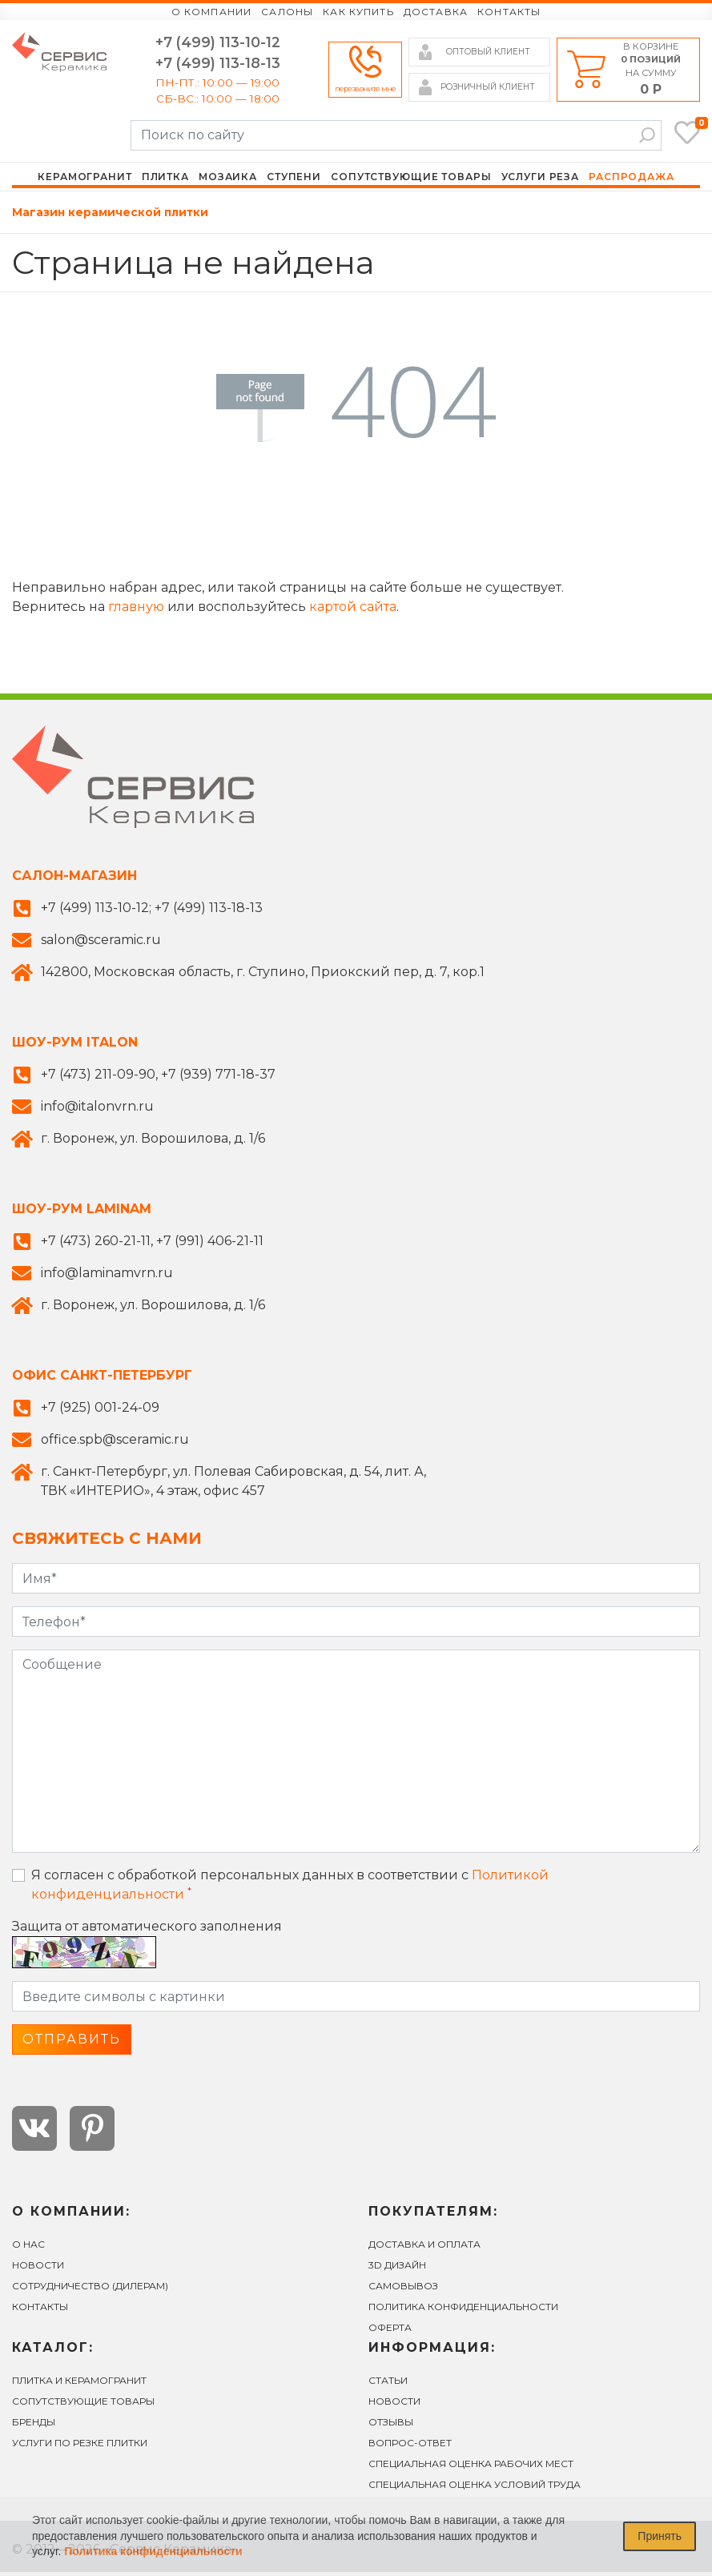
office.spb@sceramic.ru (115, 1443)
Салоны (287, 12)
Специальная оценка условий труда (474, 2488)
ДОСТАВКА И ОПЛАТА (424, 2248)
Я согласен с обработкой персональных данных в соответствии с (290, 1888)
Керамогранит (84, 180)
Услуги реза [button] (540, 180)
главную (136, 610)
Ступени (294, 180)
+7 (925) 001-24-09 (100, 1411)
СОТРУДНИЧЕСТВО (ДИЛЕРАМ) (90, 2290)
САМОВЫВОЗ (403, 2290)
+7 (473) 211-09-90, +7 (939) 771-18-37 (158, 1078)
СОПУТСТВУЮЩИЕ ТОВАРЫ (83, 2405)
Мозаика (228, 180)
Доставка (436, 12)
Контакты (509, 12)
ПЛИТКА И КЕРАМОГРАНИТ (79, 2384)
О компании (211, 12)
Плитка (165, 180)
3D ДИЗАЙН (397, 2269)
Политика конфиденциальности (463, 2311)
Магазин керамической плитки (110, 216)
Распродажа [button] (631, 180)
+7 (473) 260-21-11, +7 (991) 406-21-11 (152, 1244)
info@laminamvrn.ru (107, 1276)
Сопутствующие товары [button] (411, 180)
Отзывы (390, 2426)
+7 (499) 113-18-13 (217, 64)
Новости (38, 2269)
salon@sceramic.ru (101, 943)
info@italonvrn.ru (97, 1110)
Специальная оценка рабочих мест (470, 2467)
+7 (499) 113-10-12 (217, 42)
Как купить (358, 12)
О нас (28, 2248)
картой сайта (352, 610)
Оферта (390, 2331)
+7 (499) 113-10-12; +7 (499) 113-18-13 (152, 911)
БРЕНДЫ (33, 2426)
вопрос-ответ (410, 2447)
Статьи (388, 2384)
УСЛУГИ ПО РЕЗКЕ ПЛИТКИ (79, 2447)
